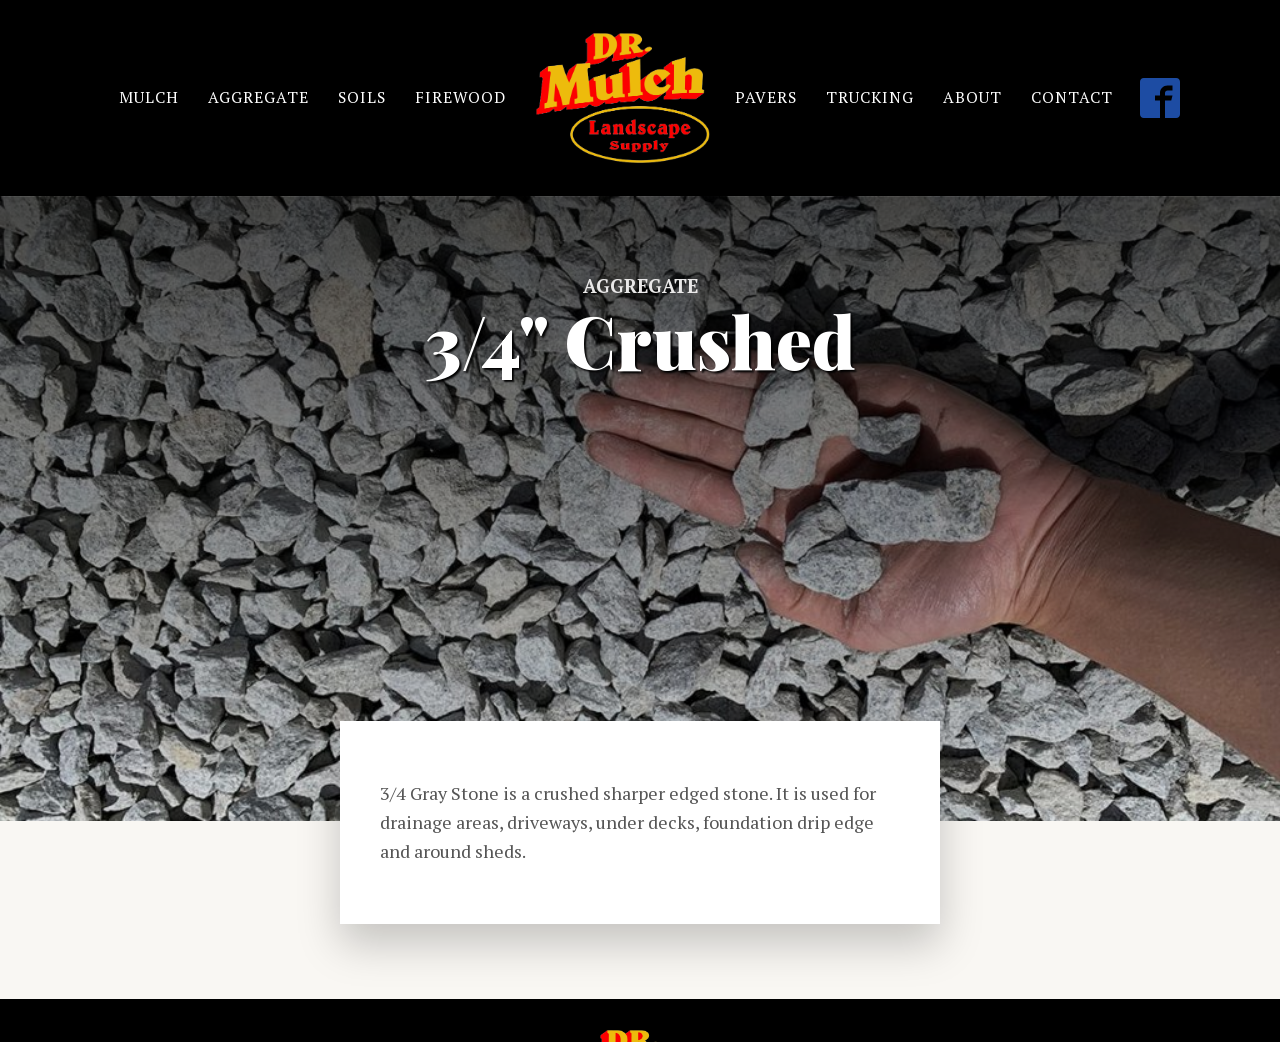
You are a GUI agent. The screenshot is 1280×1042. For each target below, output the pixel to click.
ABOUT (974, 97)
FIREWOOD (460, 97)
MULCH (147, 97)
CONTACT (1074, 97)
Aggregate (640, 285)
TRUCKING (871, 97)
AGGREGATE (256, 97)
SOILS (361, 97)
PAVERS (766, 97)
